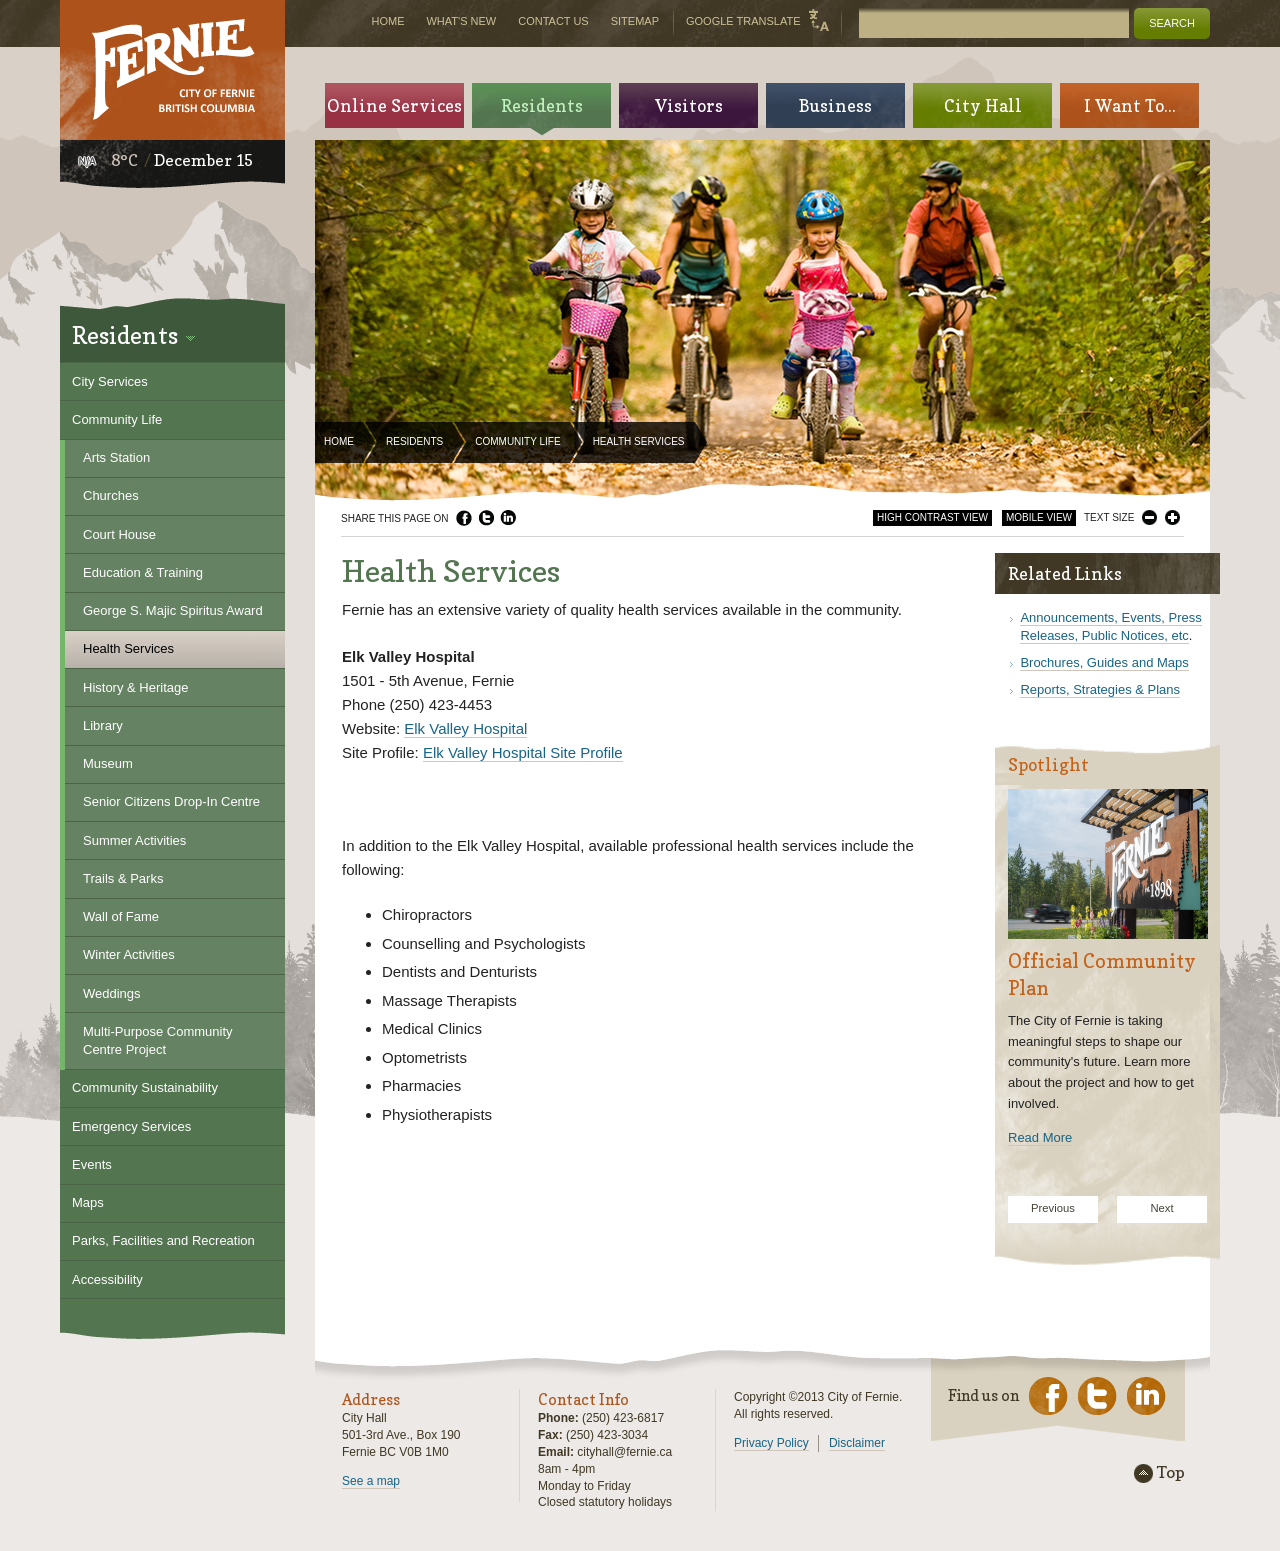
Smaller (1149, 517)
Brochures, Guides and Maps (1104, 662)
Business (835, 105)
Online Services (394, 105)
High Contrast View (932, 517)
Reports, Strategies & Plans (1100, 689)
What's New (461, 21)
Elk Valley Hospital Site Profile (523, 752)
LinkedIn (508, 518)
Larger (1172, 517)
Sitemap (635, 21)
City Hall (983, 105)
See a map (371, 1481)
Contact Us (553, 21)
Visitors (689, 105)
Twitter (486, 518)
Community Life (517, 441)
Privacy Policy (771, 1443)
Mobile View (1039, 517)
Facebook (464, 518)
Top (1171, 1473)
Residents (414, 441)
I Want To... (1130, 105)
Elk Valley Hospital (465, 728)
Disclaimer (857, 1443)
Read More (1040, 1137)
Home (339, 441)
